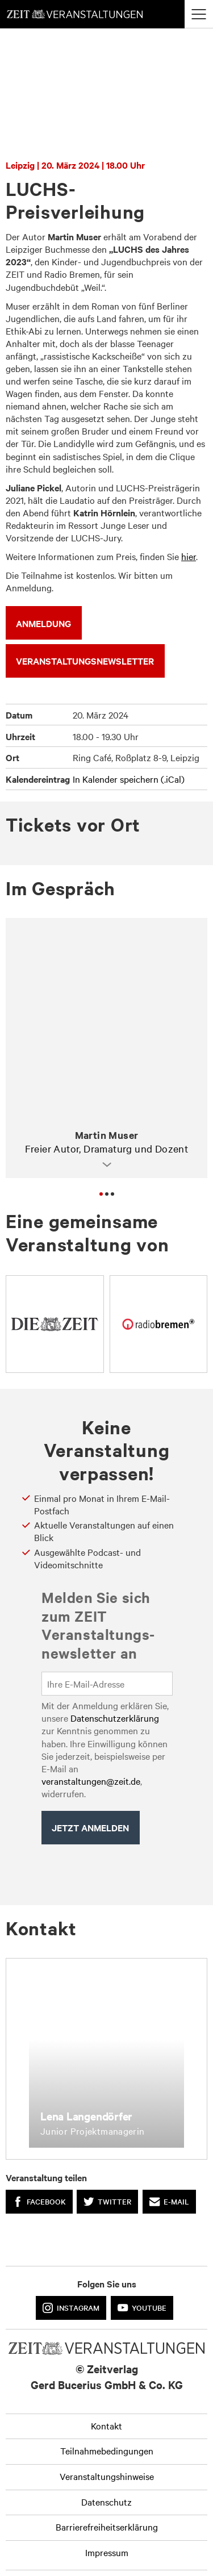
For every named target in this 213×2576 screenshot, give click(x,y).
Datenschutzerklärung (114, 1717)
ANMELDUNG (43, 623)
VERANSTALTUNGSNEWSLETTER (85, 660)
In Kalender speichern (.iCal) (129, 779)
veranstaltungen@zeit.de (90, 1781)
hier (188, 556)
